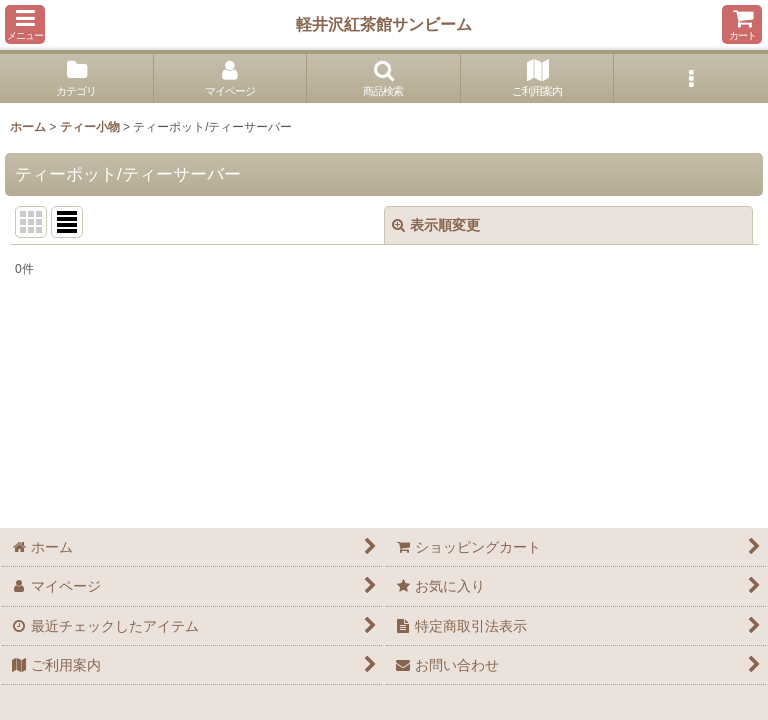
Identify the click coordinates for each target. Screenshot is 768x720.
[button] (25, 24)
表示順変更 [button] (436, 225)
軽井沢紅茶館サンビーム (384, 24)
